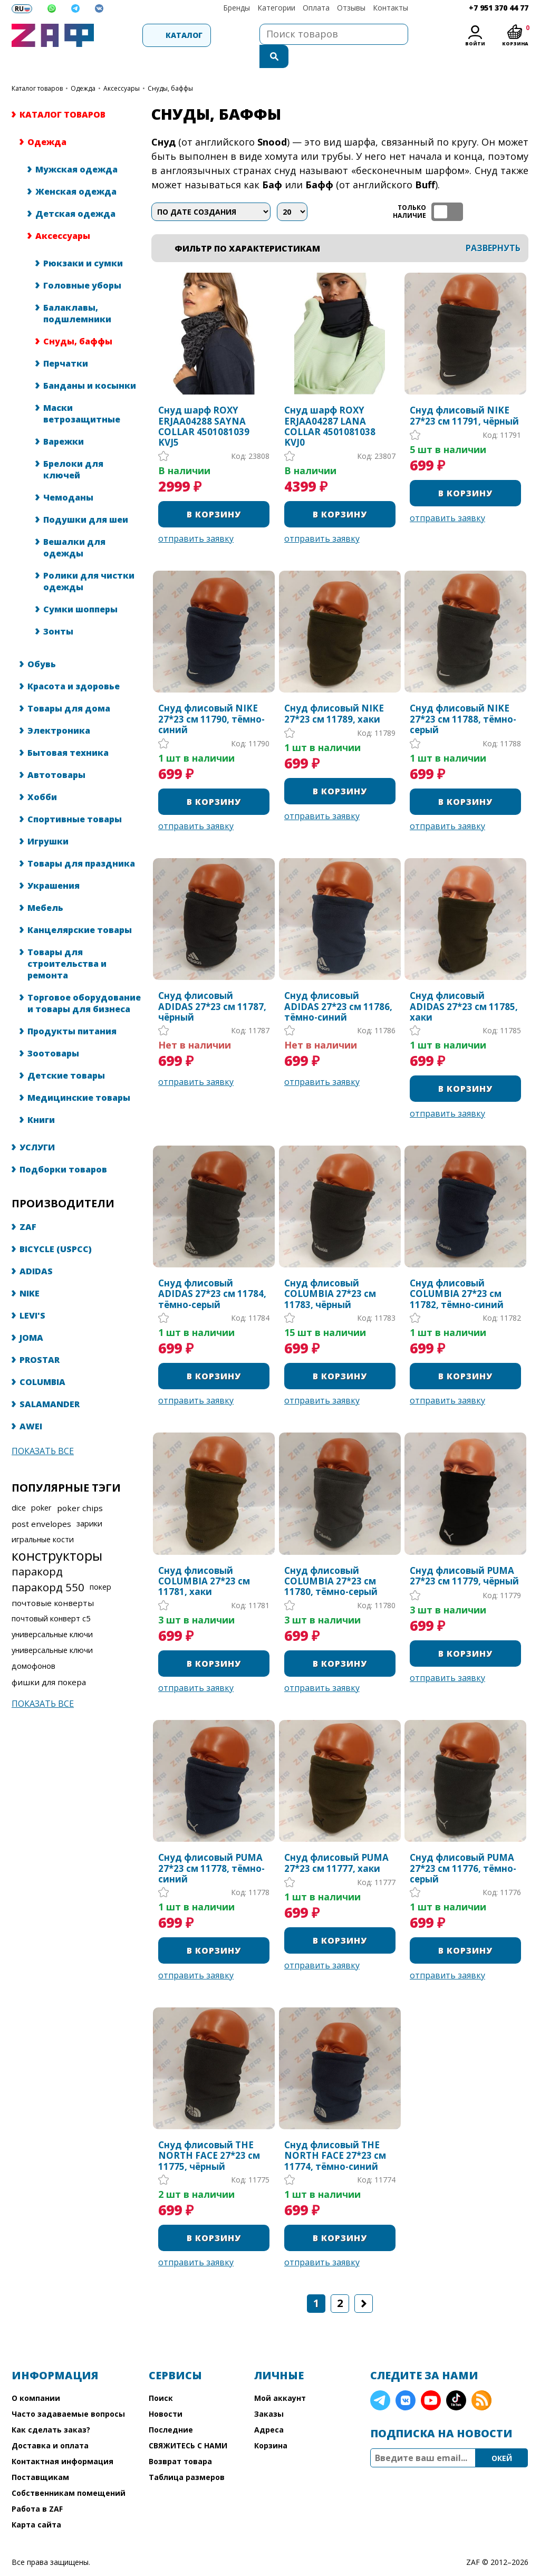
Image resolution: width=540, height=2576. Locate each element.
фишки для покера (49, 1661)
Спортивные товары (74, 798)
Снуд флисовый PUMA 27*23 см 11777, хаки (336, 1842)
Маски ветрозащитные (81, 392)
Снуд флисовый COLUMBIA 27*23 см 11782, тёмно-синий (457, 1273)
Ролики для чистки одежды (88, 560)
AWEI (31, 1405)
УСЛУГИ (37, 1126)
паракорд (37, 1550)
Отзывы (351, 8)
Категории (276, 8)
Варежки (63, 420)
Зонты (58, 610)
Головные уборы (82, 264)
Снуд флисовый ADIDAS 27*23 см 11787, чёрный (212, 985)
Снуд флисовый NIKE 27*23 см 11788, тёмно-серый (463, 698)
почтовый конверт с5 (51, 1597)
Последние (171, 2409)
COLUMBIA (42, 1361)
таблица (494, 190)
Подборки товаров (63, 1148)
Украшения (53, 864)
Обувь (41, 643)
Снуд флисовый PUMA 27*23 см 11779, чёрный (464, 1555)
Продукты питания (72, 1010)
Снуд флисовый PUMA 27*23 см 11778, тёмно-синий (211, 1847)
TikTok (456, 2379)
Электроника (58, 709)
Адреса (269, 2409)
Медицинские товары (78, 1076)
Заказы (269, 2393)
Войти (475, 43)
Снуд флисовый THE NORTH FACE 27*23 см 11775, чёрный (209, 2135)
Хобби (42, 776)
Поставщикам (40, 2456)
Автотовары (56, 754)
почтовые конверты (53, 1582)
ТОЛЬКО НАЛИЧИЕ (447, 190)
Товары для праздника (81, 842)
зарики (89, 1502)
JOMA (31, 1316)
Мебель (45, 886)
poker (41, 1487)
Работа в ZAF (37, 2488)
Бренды (236, 8)
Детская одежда (75, 192)
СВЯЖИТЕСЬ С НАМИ (188, 2424)
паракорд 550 (48, 1566)
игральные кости (43, 1518)
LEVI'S (32, 1294)
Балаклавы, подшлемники (77, 292)
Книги (41, 1098)
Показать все (43, 1430)
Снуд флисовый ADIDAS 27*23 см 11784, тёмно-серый (212, 1273)
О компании (36, 2377)
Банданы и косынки (89, 364)
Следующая (363, 2282)
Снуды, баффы (77, 320)
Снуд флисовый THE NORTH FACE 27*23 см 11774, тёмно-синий (335, 2135)
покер (100, 1566)
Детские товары (66, 1054)
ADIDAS (36, 1250)
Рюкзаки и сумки (83, 242)
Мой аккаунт (280, 2377)
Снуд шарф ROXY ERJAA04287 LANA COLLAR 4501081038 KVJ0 (329, 405)
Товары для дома (68, 687)
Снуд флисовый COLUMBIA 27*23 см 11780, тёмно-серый (331, 1560)
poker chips (80, 1487)
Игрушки (48, 820)
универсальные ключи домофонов (52, 1637)
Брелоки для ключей (73, 448)
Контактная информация (62, 2440)
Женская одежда (76, 170)
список (519, 190)
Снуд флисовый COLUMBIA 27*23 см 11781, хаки (204, 1560)
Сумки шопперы (80, 588)
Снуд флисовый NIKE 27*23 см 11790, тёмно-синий (211, 698)
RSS (481, 2379)
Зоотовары (53, 1032)
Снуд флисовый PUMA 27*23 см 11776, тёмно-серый (463, 1847)
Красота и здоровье (73, 665)
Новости (165, 2393)
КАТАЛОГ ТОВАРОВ (37, 67)
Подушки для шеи (85, 498)
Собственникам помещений (69, 2472)
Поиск (161, 2377)
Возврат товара (180, 2440)
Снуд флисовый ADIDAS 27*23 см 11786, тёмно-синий (338, 985)
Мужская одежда (76, 148)
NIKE (30, 1272)
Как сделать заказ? (51, 2409)
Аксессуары (121, 67)
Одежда (83, 67)
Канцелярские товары (79, 909)
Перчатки (65, 342)
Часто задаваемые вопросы (68, 2393)
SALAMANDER (50, 1383)
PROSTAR (40, 1338)
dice (19, 1487)
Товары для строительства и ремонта (67, 942)
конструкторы (57, 1534)
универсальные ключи (52, 1613)
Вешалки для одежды (74, 526)
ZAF (28, 1206)
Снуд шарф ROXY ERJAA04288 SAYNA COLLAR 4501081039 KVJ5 (203, 405)
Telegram (380, 2379)
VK (406, 2379)
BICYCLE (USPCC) (56, 1228)
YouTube (431, 2379)
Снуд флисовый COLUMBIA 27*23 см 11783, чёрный (330, 1273)
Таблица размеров (187, 2456)
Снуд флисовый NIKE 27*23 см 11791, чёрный (464, 395)
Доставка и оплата (50, 2424)
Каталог (154, 35)
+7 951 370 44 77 (498, 8)
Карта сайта (36, 2503)
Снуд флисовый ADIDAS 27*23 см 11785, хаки (464, 985)
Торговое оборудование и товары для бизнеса (84, 982)
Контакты (390, 8)
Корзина (270, 2424)
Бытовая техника (68, 731)
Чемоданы (68, 476)
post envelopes (41, 1502)
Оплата (316, 8)
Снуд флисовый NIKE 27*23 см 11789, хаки (334, 693)
